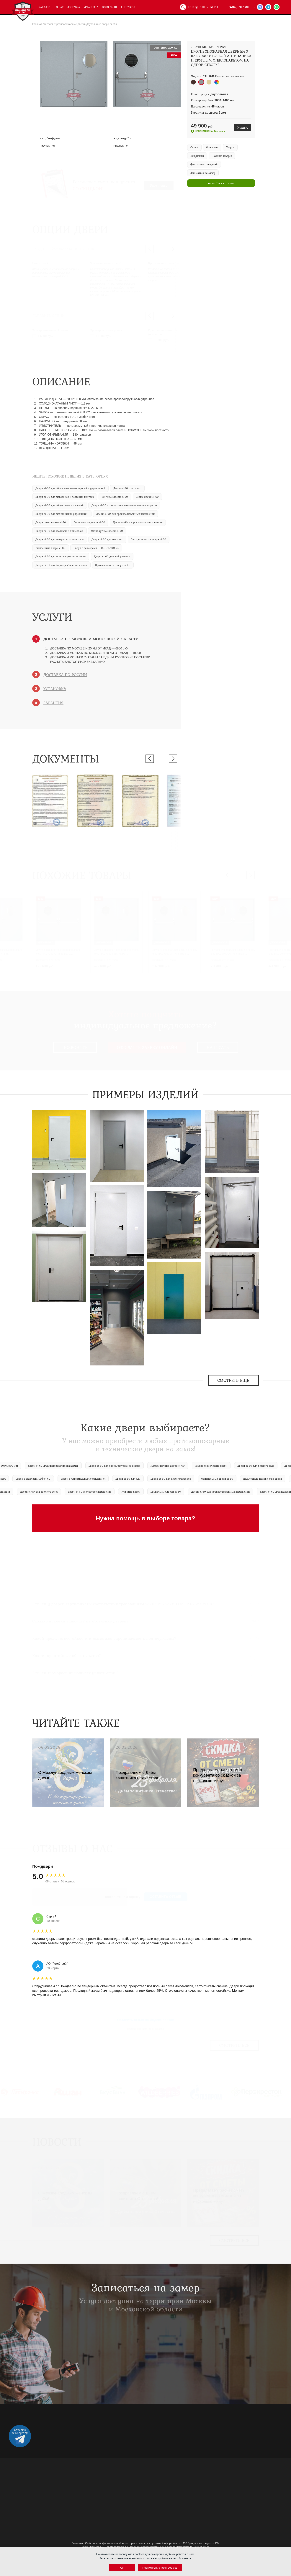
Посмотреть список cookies (159, 2567)
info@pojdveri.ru (203, 7)
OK (122, 2567)
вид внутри (122, 138)
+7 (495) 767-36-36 (239, 7)
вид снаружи (50, 138)
